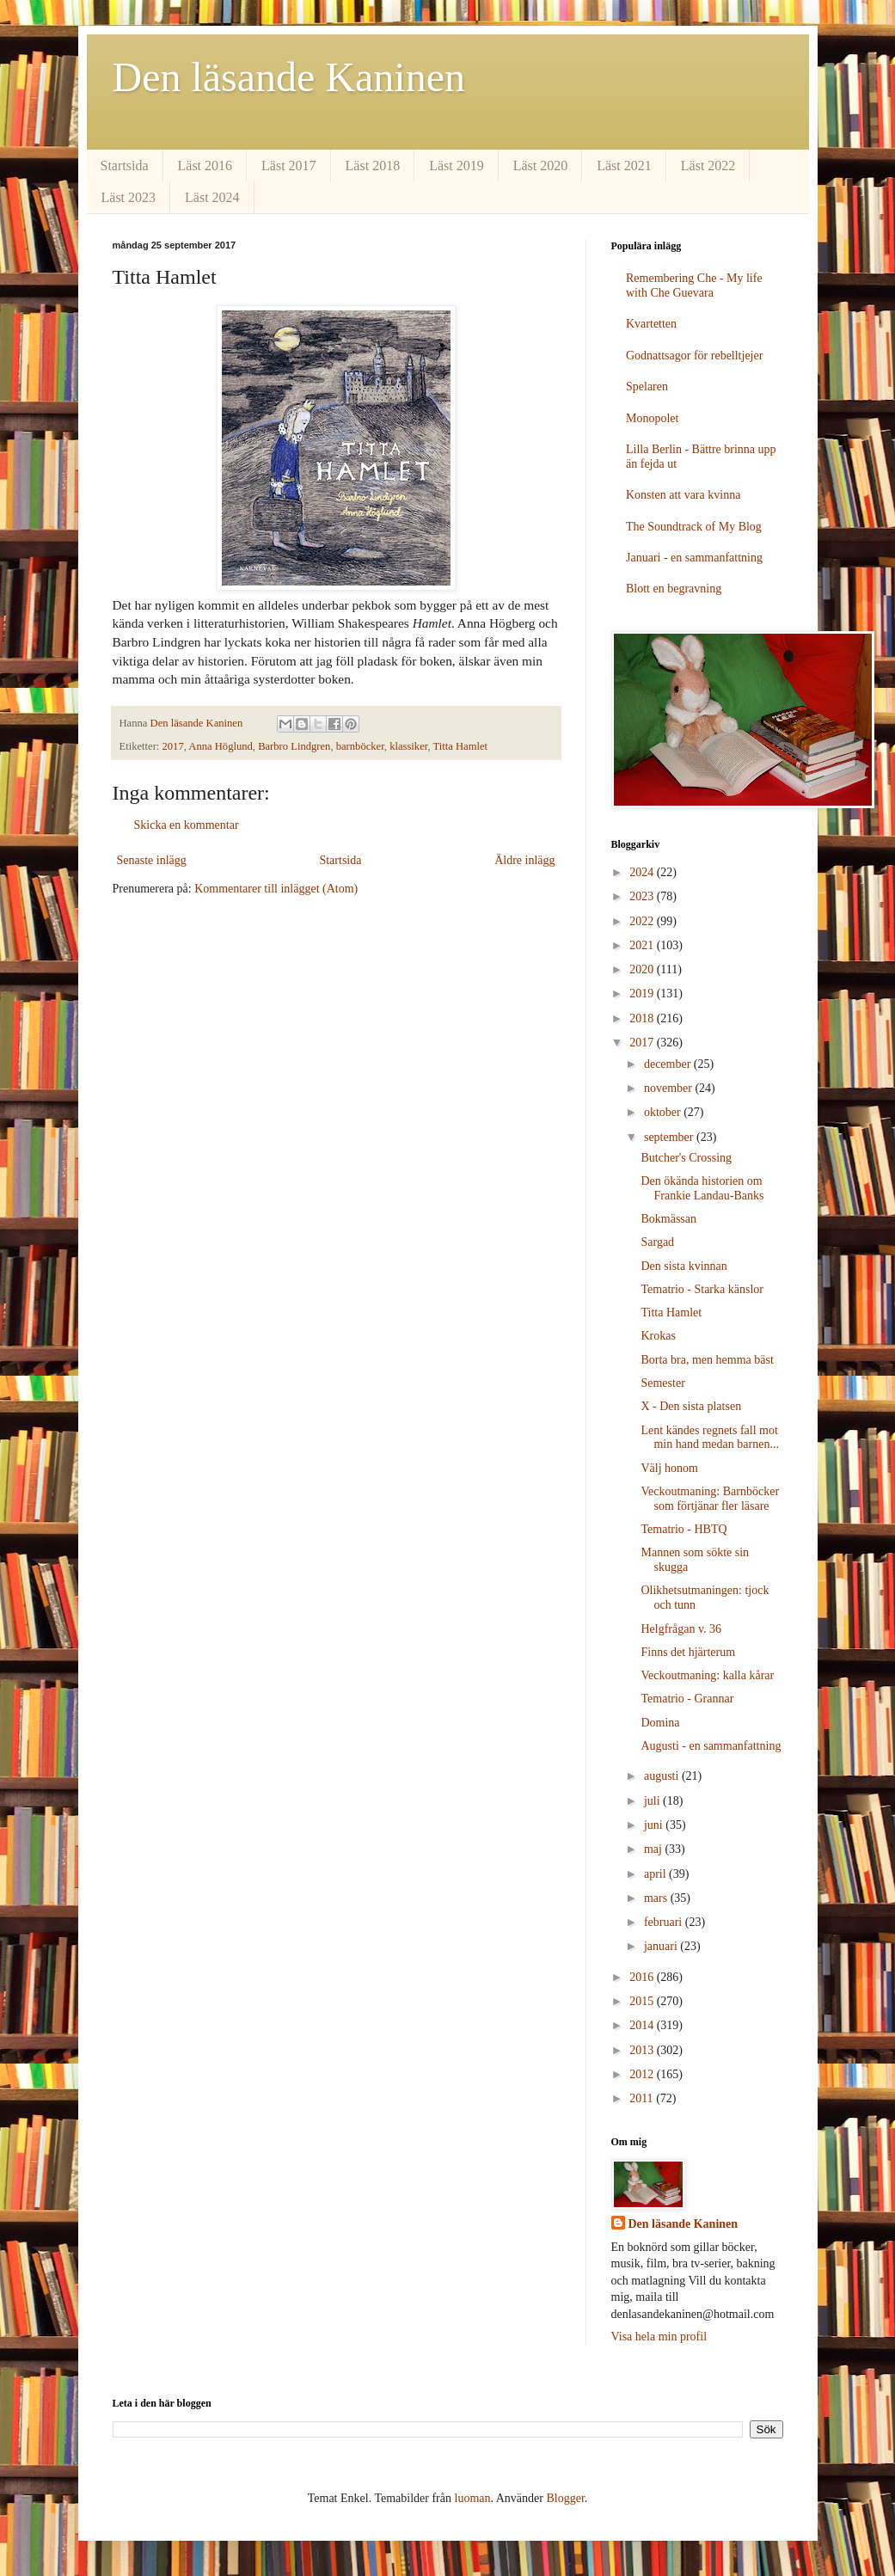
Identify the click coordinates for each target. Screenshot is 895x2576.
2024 (643, 872)
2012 (643, 2074)
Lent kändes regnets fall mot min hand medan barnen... (709, 1437)
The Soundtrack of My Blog (694, 526)
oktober (664, 1112)
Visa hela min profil (659, 2336)
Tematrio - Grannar (687, 1698)
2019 (643, 993)
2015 (643, 2001)
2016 (643, 1977)
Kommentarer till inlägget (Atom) (276, 888)
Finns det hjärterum (688, 1652)
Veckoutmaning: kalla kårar (707, 1675)
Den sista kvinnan (683, 1266)
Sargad (657, 1242)
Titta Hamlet (460, 746)
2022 (643, 921)
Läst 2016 (205, 165)
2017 (173, 746)
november (669, 1088)
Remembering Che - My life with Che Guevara (694, 285)
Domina (660, 1722)
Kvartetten (651, 323)
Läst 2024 (212, 197)
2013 (643, 2050)
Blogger (565, 2498)
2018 (643, 1018)
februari (664, 1922)
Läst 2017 (288, 165)
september (670, 1137)
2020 (643, 969)
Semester (662, 1383)
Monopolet (652, 418)
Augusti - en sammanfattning (711, 1745)
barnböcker (360, 746)
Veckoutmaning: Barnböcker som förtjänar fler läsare (710, 1498)
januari (662, 1946)
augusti (663, 1775)
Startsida (125, 165)
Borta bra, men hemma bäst (707, 1359)
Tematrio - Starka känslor (702, 1289)
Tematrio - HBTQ (683, 1529)
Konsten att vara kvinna (683, 494)
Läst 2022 (708, 165)
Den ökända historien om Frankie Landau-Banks (702, 1188)
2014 (643, 2025)
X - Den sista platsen (691, 1406)
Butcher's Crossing (686, 1157)
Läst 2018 (373, 165)
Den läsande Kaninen (289, 77)
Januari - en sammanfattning (694, 557)
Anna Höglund (220, 746)
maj (654, 1849)
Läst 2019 (456, 165)
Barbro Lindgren (294, 746)
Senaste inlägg (152, 860)
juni (654, 1825)
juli (653, 1800)
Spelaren (647, 386)
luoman (473, 2498)
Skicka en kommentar (186, 825)
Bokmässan (668, 1218)
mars (657, 1898)
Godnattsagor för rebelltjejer (694, 355)
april (656, 1874)
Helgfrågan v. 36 (681, 1628)
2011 (642, 2098)
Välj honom (669, 1468)
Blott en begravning (673, 588)
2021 (643, 945)
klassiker (408, 746)
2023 (643, 896)
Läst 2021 (624, 165)
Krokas (658, 1335)
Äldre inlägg (524, 860)
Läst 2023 (128, 197)
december (669, 1064)
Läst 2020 (540, 165)
